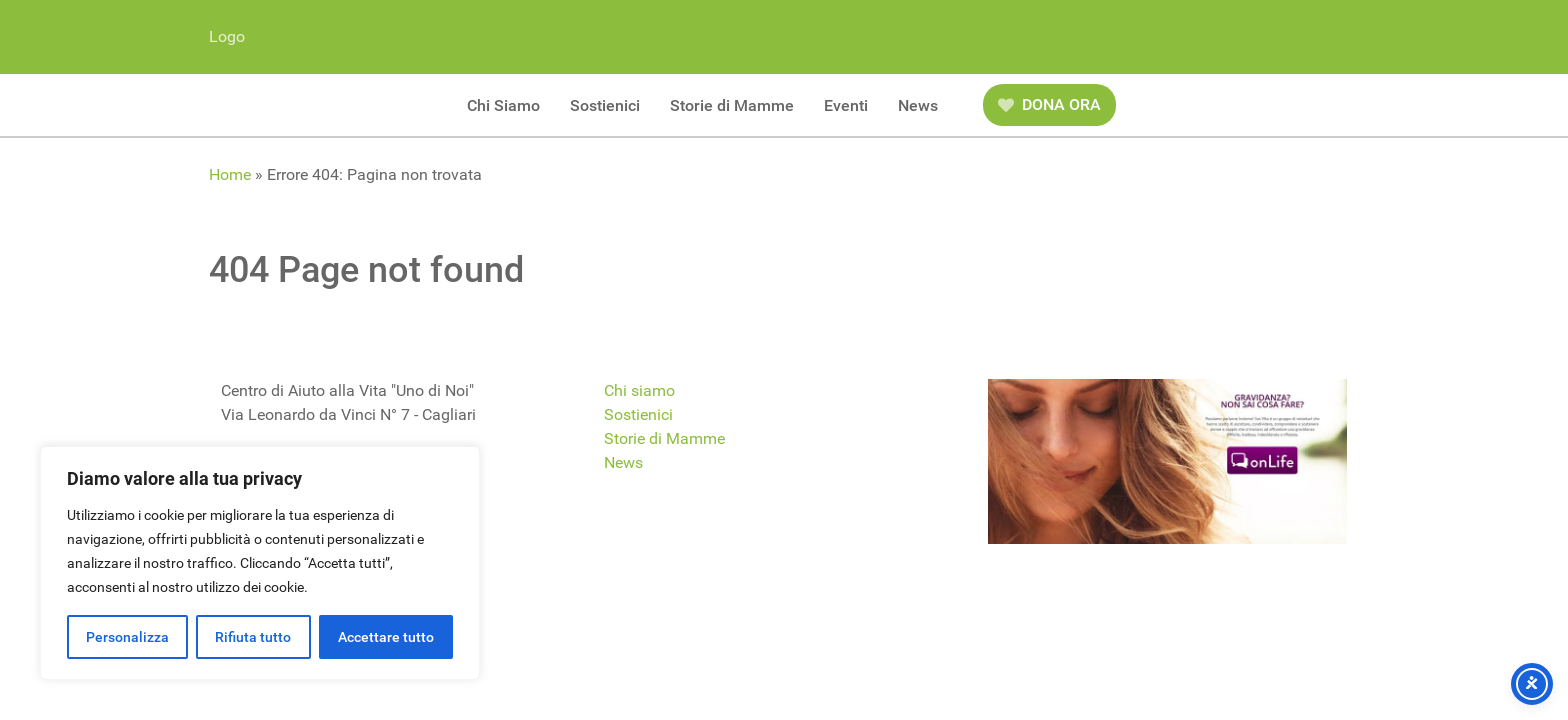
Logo (227, 36)
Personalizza (127, 637)
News (623, 462)
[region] (260, 563)
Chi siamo (639, 390)
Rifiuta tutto (253, 637)
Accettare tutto (386, 637)
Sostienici (638, 414)
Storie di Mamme (664, 438)
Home (230, 174)
